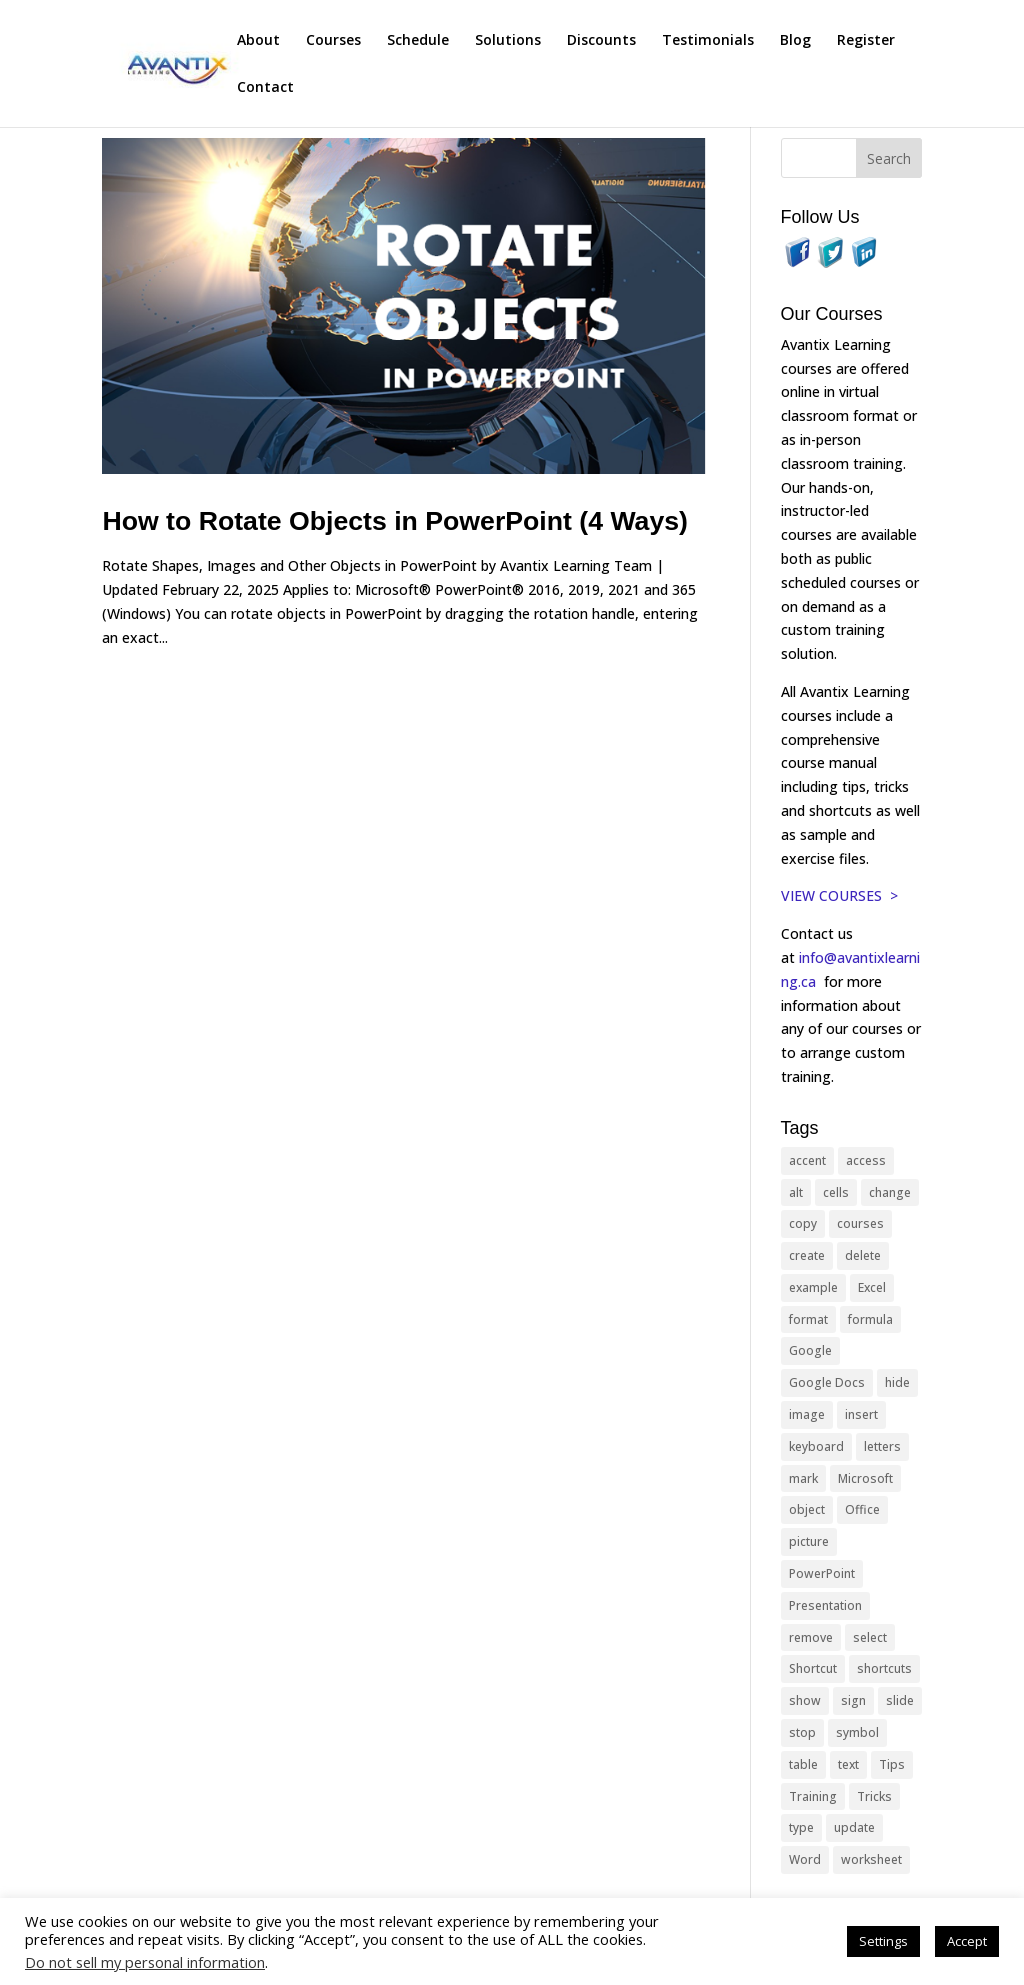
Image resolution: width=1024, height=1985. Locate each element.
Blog (795, 41)
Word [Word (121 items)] (805, 1859)
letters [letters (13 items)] (882, 1446)
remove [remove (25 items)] (811, 1637)
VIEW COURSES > (839, 895)
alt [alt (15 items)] (796, 1192)
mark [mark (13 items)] (803, 1478)
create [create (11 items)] (807, 1255)
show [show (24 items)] (805, 1700)
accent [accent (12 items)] (807, 1160)
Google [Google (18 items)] (810, 1350)
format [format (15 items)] (808, 1319)
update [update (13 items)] (854, 1827)
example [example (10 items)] (813, 1287)
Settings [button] (883, 1941)
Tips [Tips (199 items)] (892, 1764)
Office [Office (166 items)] (862, 1509)
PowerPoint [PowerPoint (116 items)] (822, 1573)
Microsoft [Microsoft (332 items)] (865, 1478)
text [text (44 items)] (848, 1764)
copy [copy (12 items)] (803, 1223)
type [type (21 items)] (801, 1827)
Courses (333, 41)
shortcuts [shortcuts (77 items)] (884, 1668)
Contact (265, 88)
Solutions (508, 41)
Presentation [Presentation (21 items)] (825, 1605)
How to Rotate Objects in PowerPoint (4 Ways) (395, 521)
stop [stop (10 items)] (802, 1732)
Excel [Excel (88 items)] (872, 1287)
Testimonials (708, 41)
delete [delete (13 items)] (863, 1255)
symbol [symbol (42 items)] (857, 1732)
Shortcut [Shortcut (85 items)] (813, 1668)
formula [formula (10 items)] (870, 1319)
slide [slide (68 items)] (900, 1700)
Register (866, 41)
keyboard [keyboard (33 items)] (816, 1446)
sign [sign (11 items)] (853, 1700)
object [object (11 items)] (807, 1509)
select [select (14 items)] (870, 1637)
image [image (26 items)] (807, 1414)
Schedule (418, 41)
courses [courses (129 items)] (860, 1223)
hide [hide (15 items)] (897, 1382)
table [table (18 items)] (803, 1764)
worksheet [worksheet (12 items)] (871, 1859)
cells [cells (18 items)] (836, 1192)
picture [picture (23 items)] (809, 1541)
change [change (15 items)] (890, 1192)
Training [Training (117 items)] (813, 1796)
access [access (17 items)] (866, 1160)
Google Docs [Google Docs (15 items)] (827, 1382)
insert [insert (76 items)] (861, 1414)
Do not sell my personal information (145, 1962)
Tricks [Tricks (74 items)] (874, 1796)
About (258, 41)
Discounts (601, 41)
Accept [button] (967, 1941)
